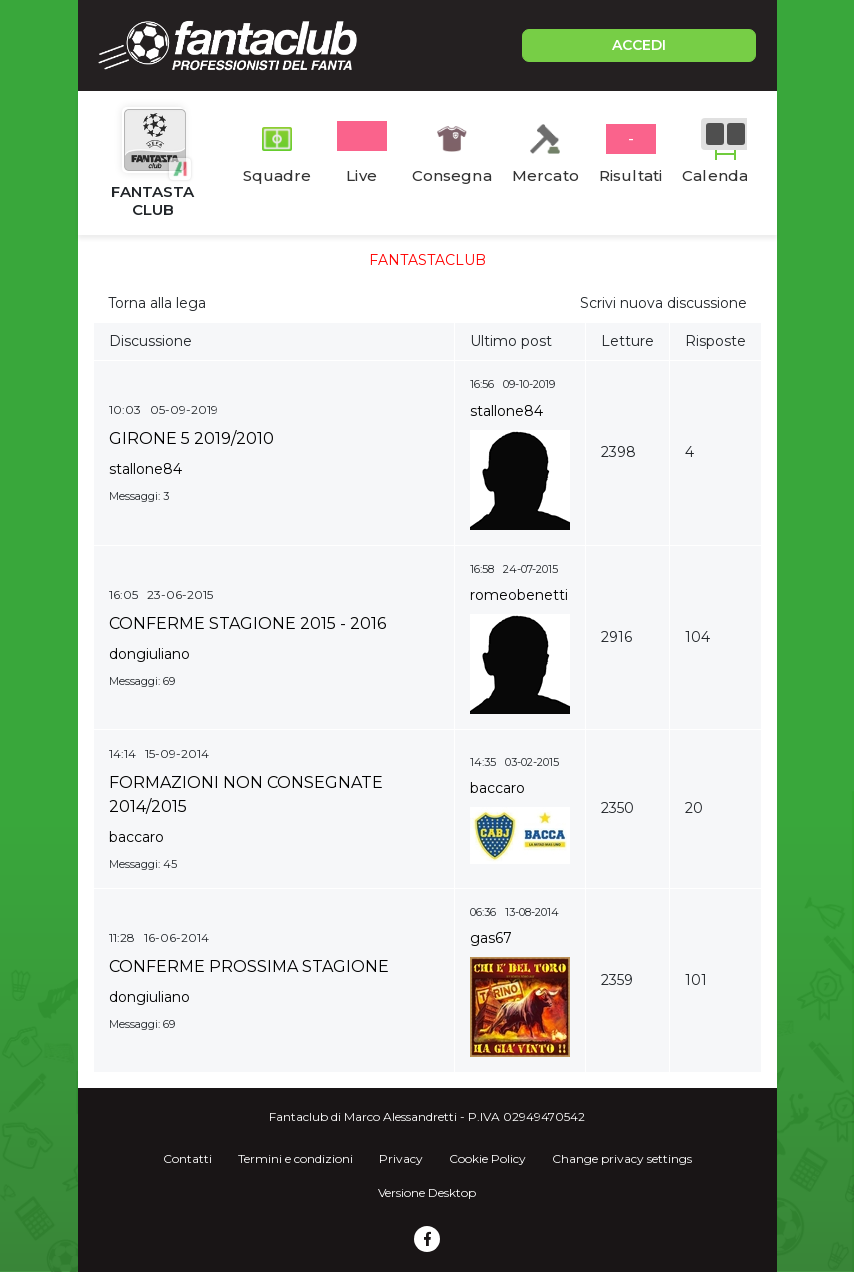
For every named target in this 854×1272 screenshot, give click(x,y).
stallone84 (145, 469)
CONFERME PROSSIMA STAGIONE (249, 966)
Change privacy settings (622, 1158)
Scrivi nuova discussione (663, 303)
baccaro (136, 837)
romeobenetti (519, 595)
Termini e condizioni (295, 1158)
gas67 (491, 938)
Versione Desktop (427, 1192)
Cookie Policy (487, 1158)
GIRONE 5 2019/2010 (191, 438)
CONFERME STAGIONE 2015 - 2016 (247, 623)
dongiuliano (149, 654)
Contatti (187, 1158)
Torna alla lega (157, 303)
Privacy (401, 1158)
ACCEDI (639, 45)
